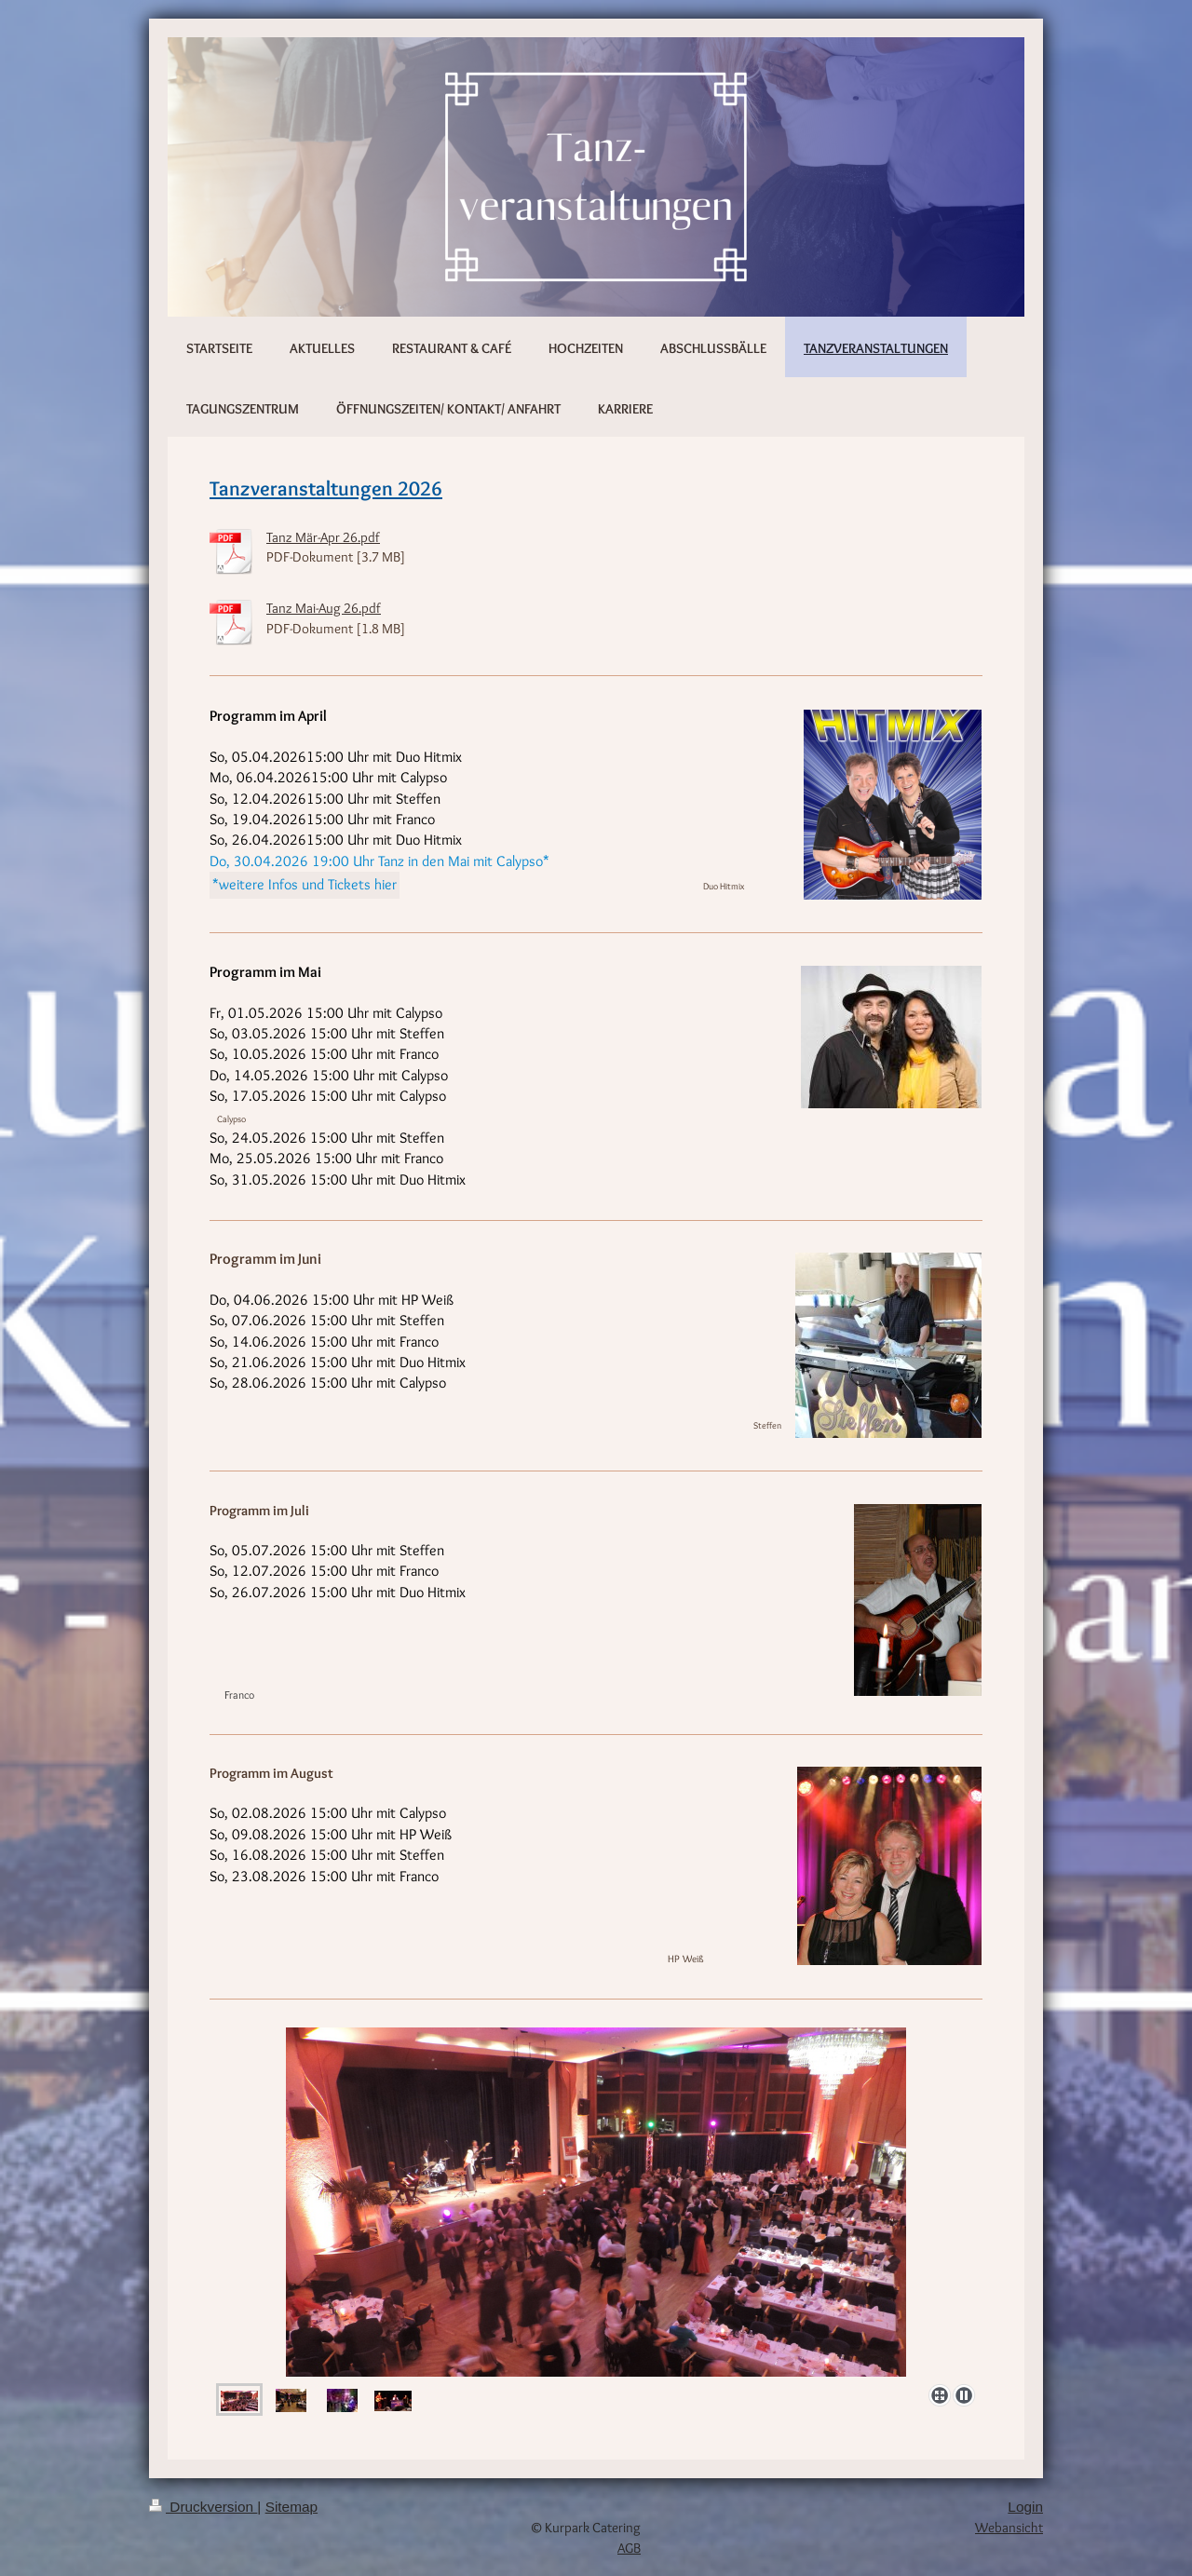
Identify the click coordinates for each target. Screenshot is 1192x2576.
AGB (629, 2547)
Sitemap (291, 2507)
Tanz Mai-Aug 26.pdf (323, 608)
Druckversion (203, 2507)
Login (1025, 2507)
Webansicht (1009, 2527)
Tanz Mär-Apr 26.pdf (323, 537)
